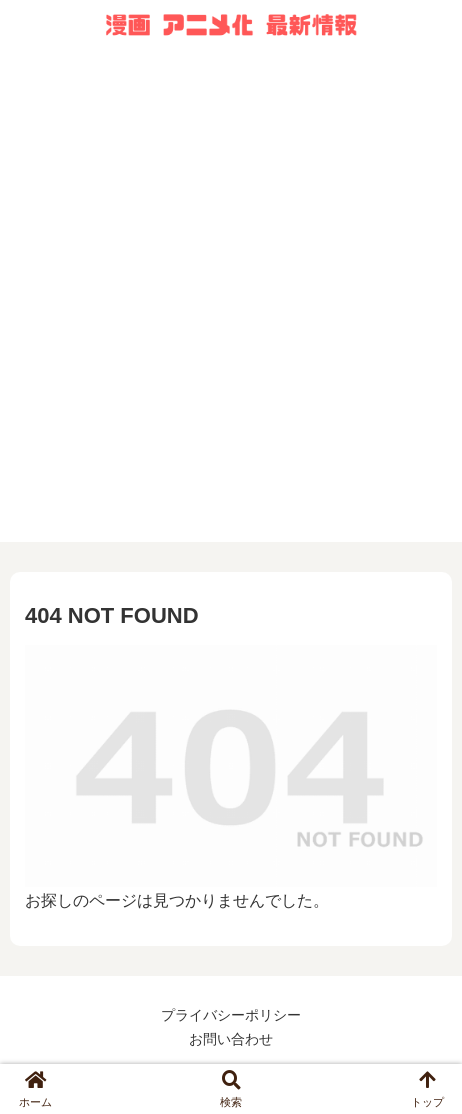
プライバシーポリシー (231, 1015)
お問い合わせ (231, 1039)
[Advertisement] (231, 311)
